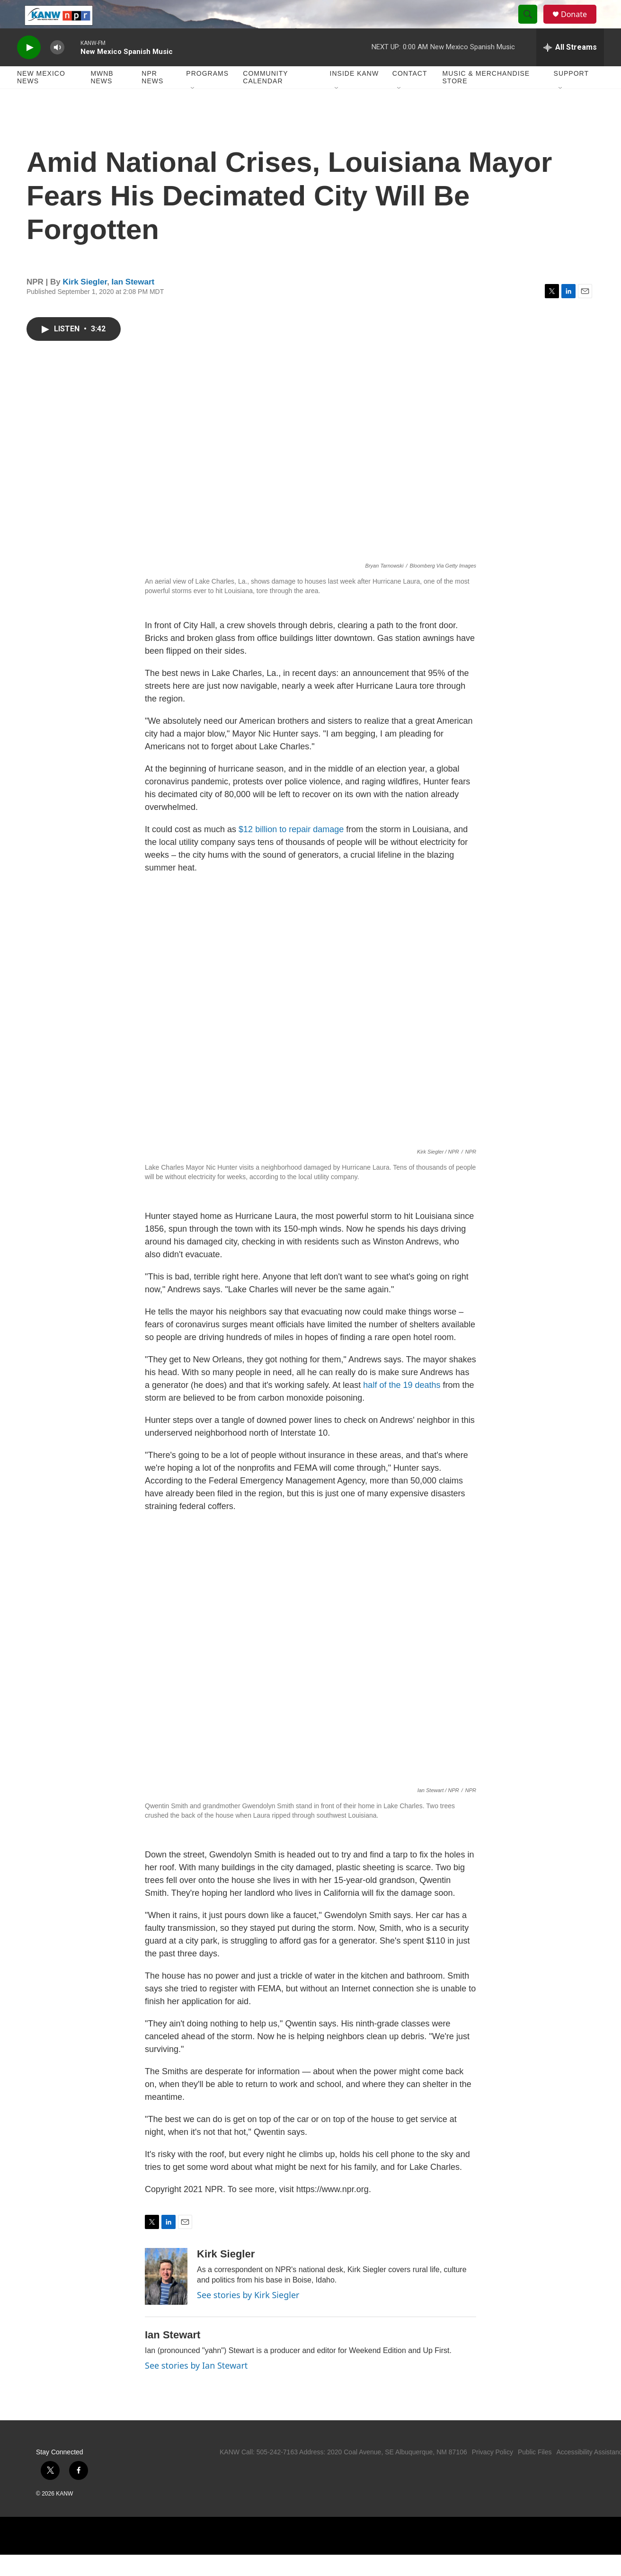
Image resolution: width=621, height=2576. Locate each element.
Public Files (535, 2473)
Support (571, 94)
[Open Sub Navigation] (193, 110)
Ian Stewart (133, 303)
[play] (28, 68)
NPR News (152, 98)
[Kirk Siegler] (166, 2297)
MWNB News (101, 98)
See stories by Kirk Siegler (248, 2316)
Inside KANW (354, 94)
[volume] (57, 69)
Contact (409, 94)
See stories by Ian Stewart (196, 2386)
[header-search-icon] (532, 25)
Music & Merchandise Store (486, 98)
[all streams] (570, 69)
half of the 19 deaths (401, 1406)
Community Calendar (265, 98)
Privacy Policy (492, 2473)
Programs (207, 94)
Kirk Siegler (85, 303)
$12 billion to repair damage (291, 850)
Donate (579, 25)
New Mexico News (41, 98)
